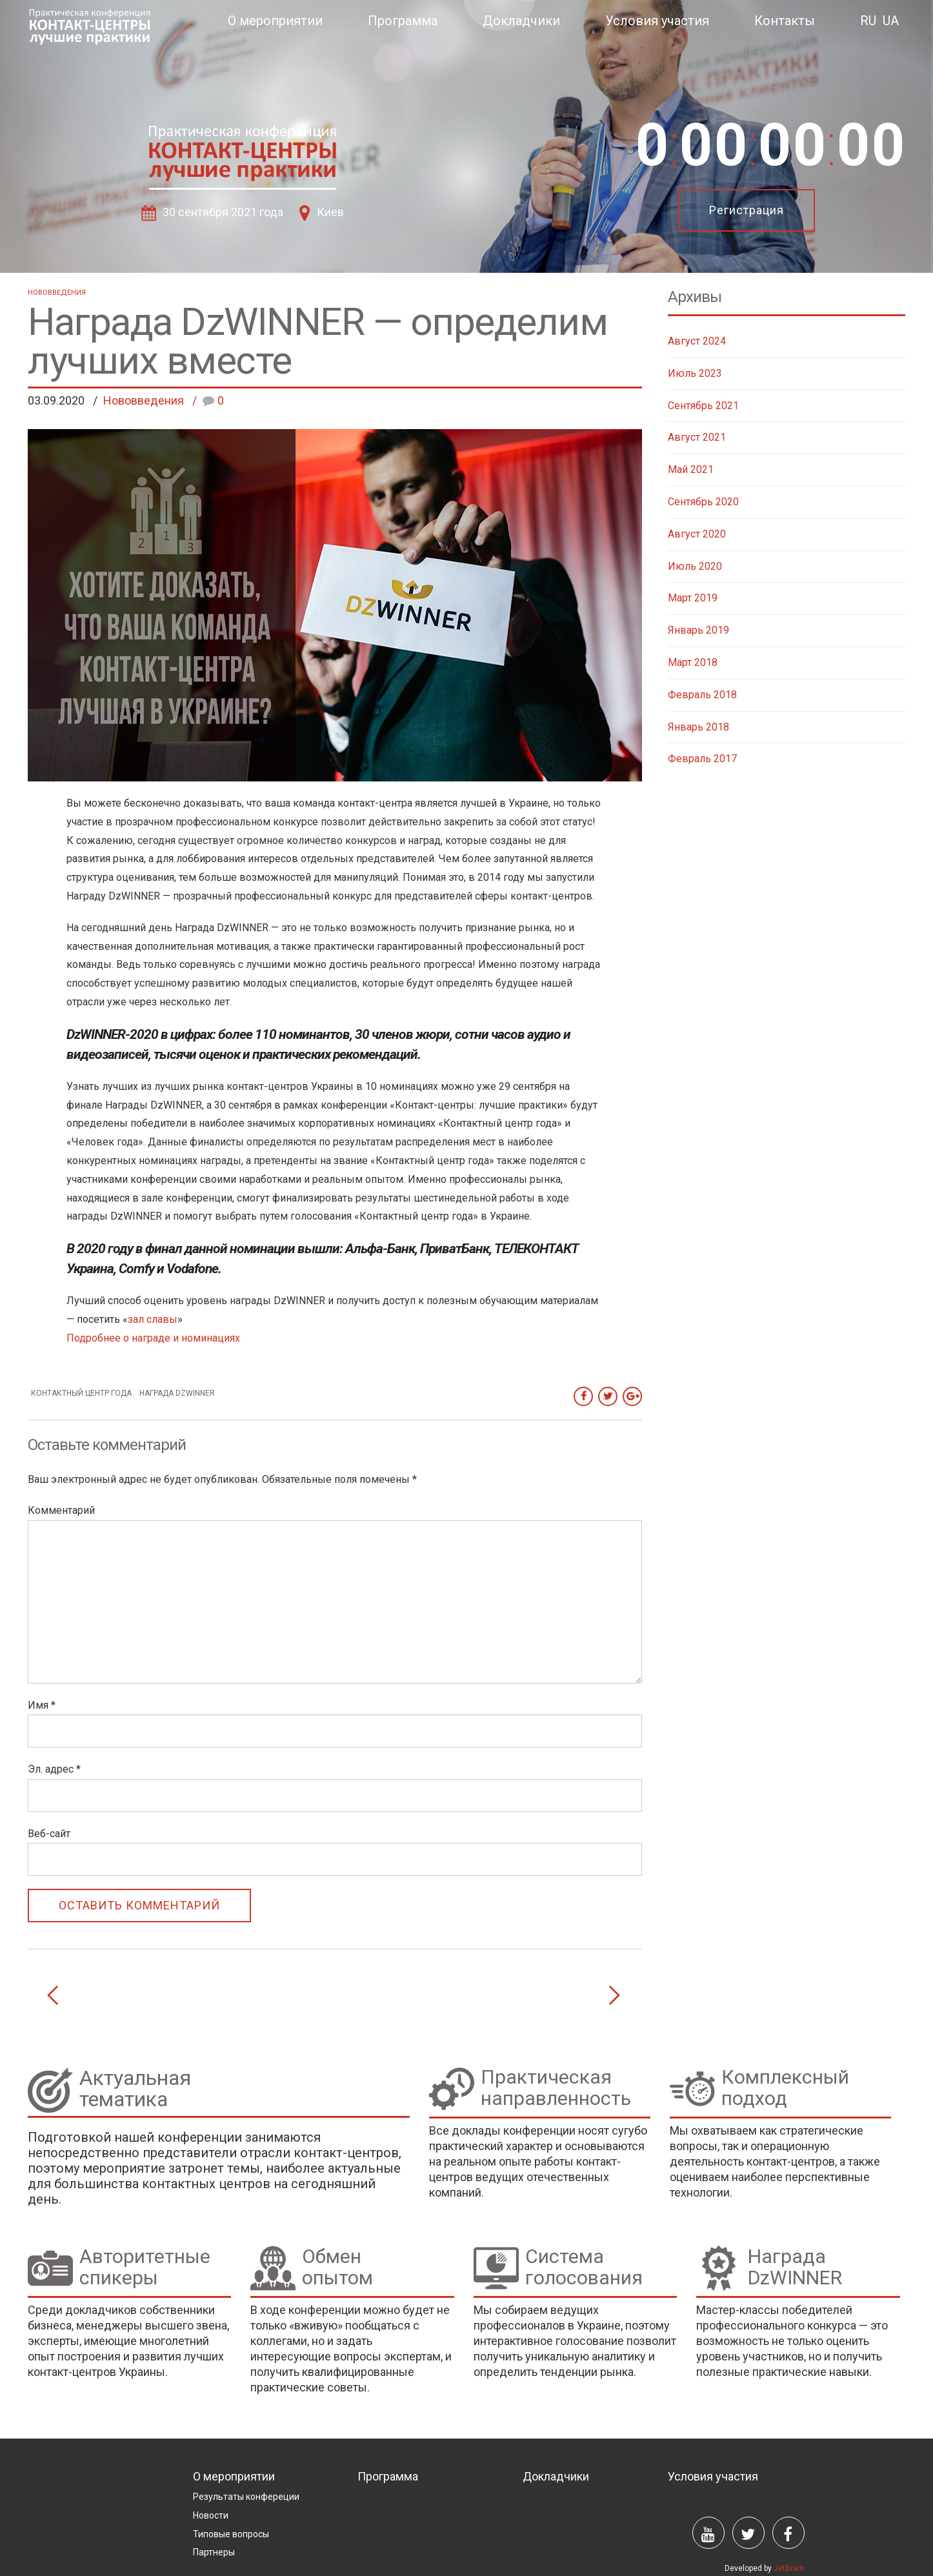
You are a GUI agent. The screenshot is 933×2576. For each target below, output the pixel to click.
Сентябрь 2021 (703, 405)
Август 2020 (697, 534)
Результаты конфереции (246, 2496)
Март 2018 (692, 662)
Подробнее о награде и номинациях (153, 1338)
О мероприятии (275, 20)
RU (868, 20)
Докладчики (521, 20)
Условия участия (657, 20)
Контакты (784, 20)
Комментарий (61, 1510)
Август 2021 (697, 437)
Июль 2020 (695, 566)
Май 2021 (691, 469)
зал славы (152, 1319)
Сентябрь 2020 (703, 502)
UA (891, 20)
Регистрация (746, 210)
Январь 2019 (698, 630)
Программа (402, 20)
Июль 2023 (695, 373)
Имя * (41, 1705)
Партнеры (214, 2552)
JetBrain (789, 2568)
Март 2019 (692, 598)
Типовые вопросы (231, 2534)
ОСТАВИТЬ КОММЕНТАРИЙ (139, 1905)
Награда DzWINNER (177, 1393)
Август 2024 (697, 341)
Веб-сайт (49, 1833)
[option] (466, 136)
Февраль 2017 (702, 758)
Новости (210, 2515)
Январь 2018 (698, 727)
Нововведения (57, 292)
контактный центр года (81, 1393)
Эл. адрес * (54, 1769)
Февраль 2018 (702, 695)
